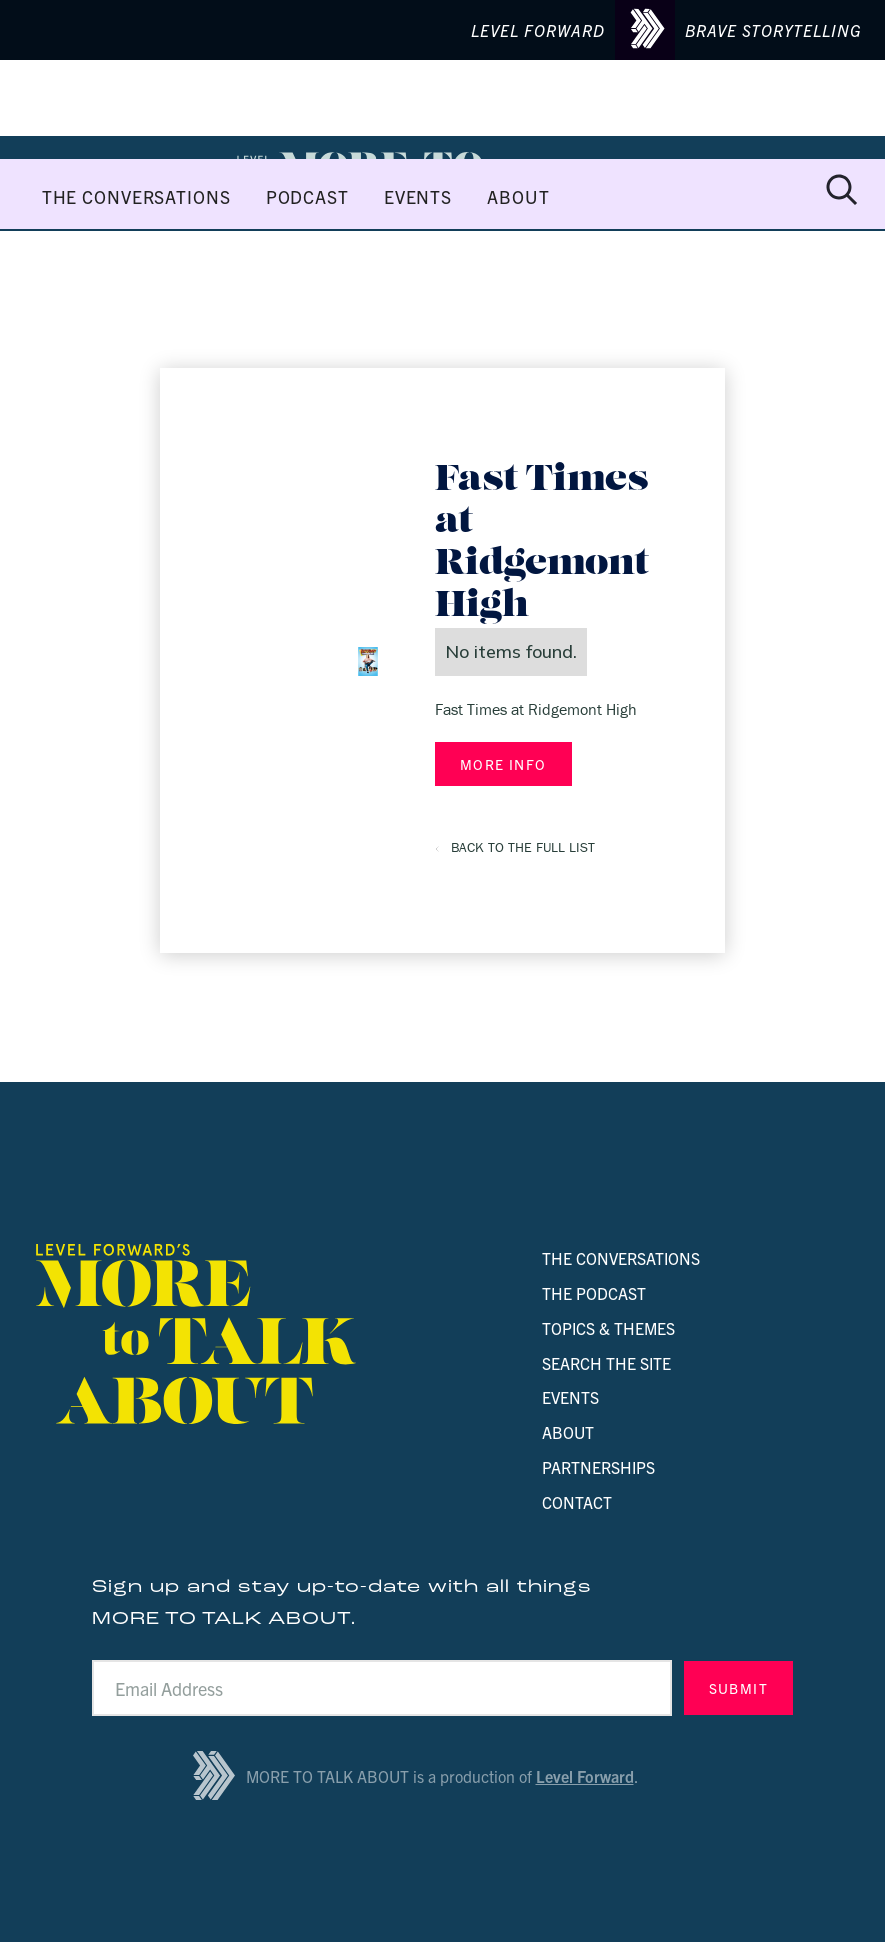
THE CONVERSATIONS (136, 197)
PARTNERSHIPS (598, 1467)
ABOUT (518, 197)
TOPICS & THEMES (608, 1328)
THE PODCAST (594, 1293)
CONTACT (577, 1502)
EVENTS (418, 197)
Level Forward (585, 1776)
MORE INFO (503, 764)
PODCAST (307, 197)
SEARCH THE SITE (606, 1363)
